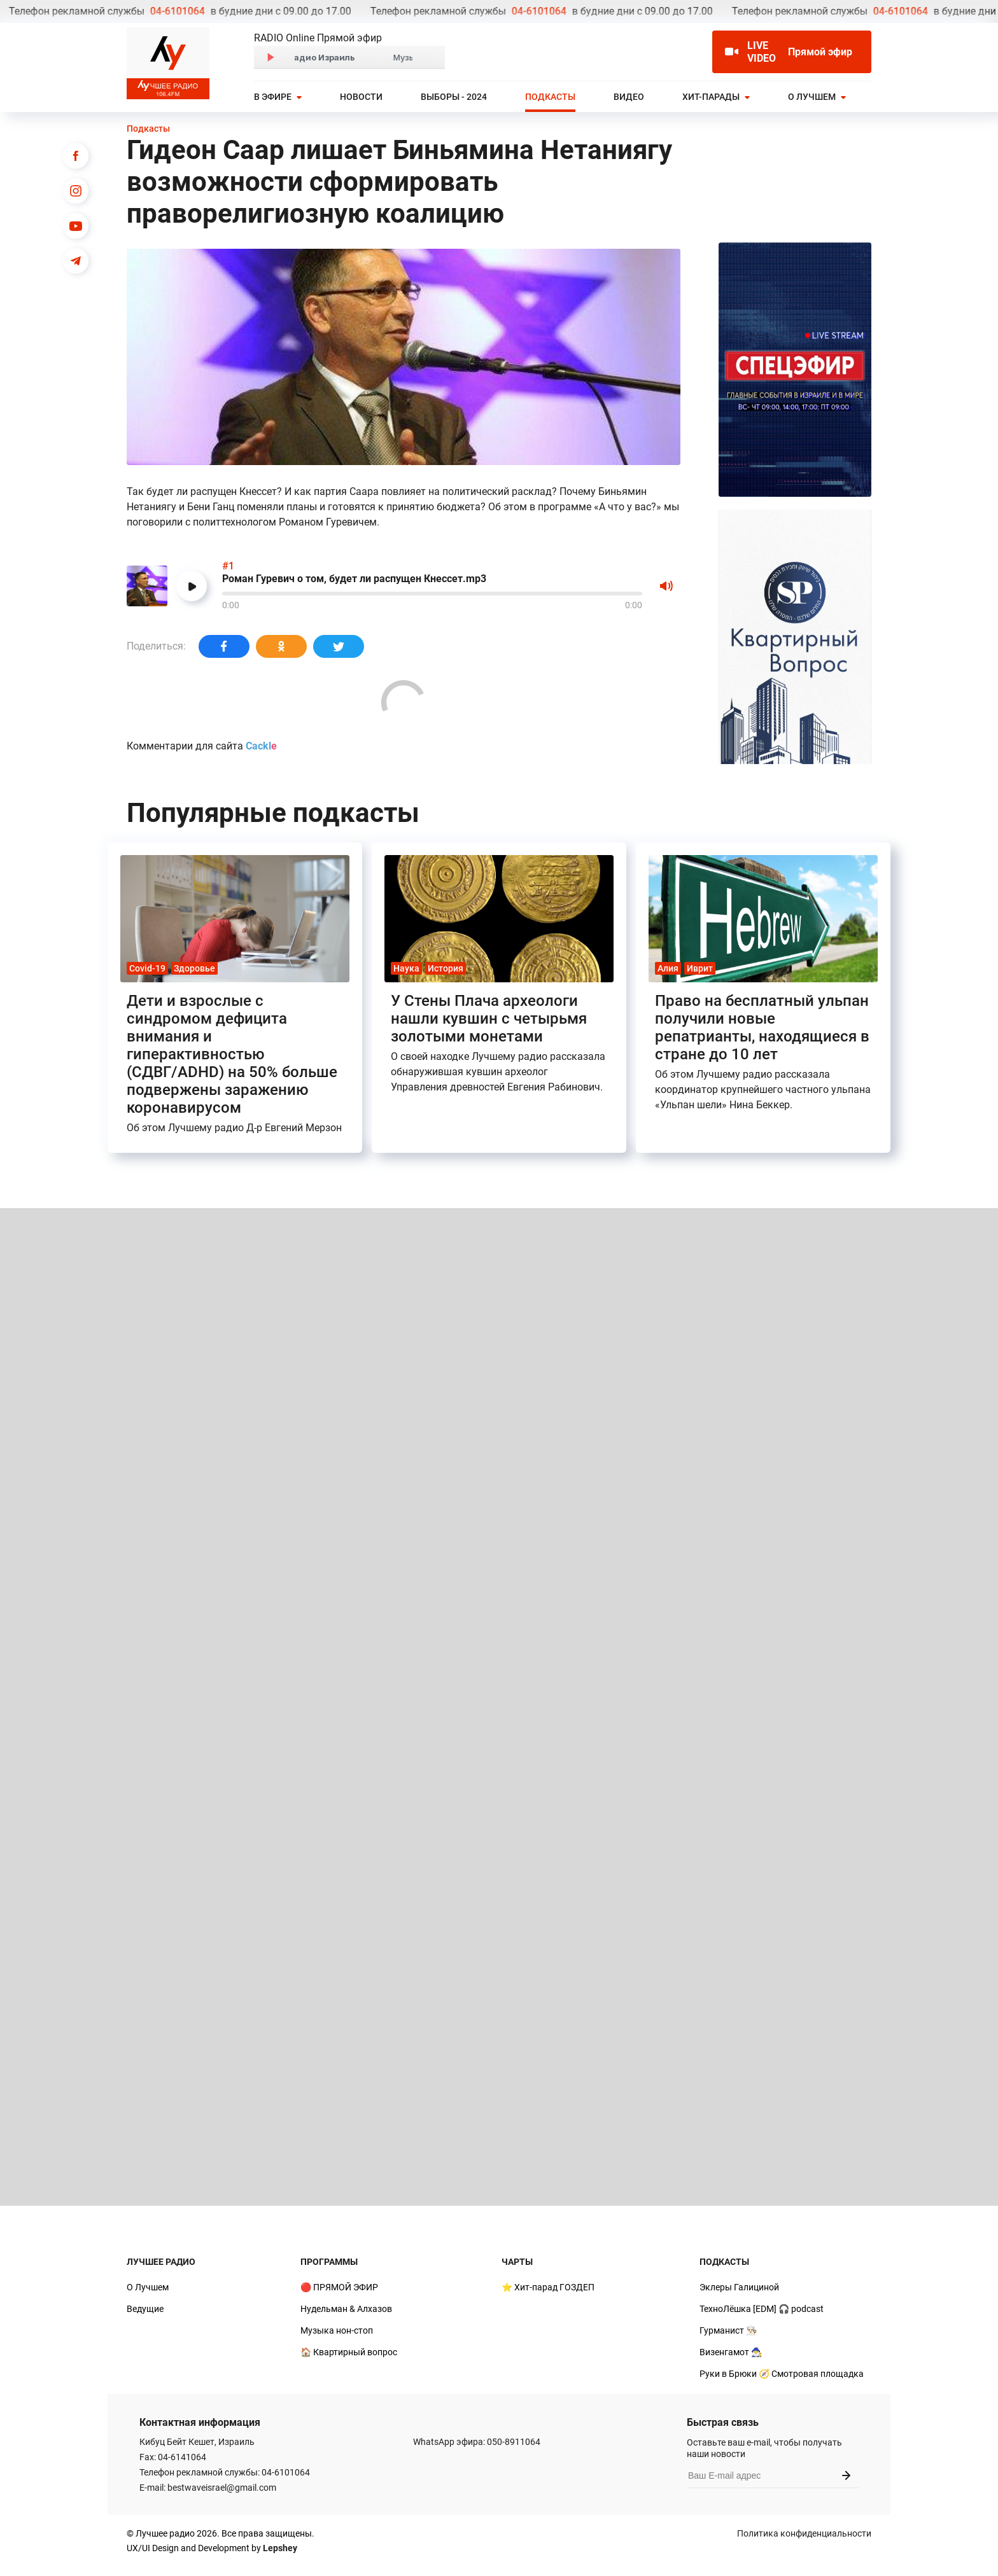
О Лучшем (812, 97)
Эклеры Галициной (739, 2287)
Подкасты (550, 97)
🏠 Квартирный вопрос (348, 2352)
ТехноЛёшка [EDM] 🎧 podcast (761, 2309)
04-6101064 (33, 11)
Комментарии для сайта (202, 746)
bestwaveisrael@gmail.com (221, 2487)
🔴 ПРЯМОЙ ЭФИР (339, 2287)
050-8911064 (513, 2442)
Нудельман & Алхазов (346, 2309)
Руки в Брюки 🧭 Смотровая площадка (781, 2374)
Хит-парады (711, 97)
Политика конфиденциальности (804, 2533)
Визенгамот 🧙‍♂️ (730, 2352)
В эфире (273, 97)
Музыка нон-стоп (336, 2330)
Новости (361, 97)
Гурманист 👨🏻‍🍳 (728, 2330)
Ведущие (145, 2309)
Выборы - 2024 (454, 97)
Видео (629, 97)
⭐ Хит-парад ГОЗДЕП (548, 2287)
